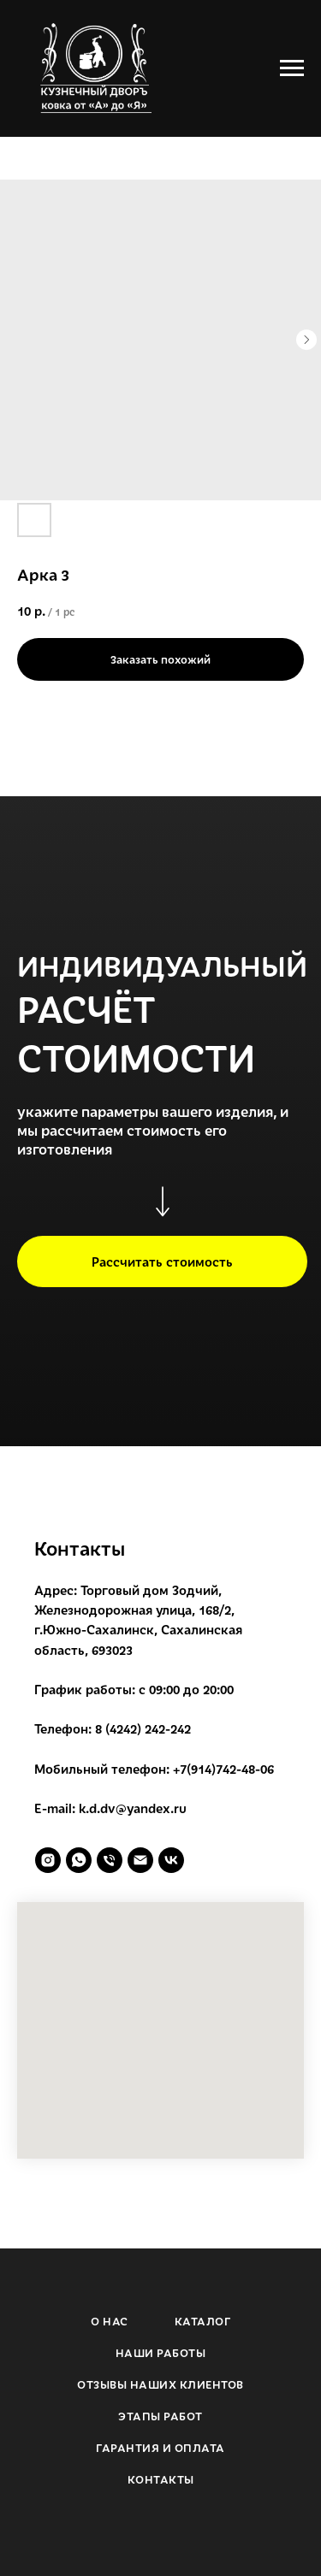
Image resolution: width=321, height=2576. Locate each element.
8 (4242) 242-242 (143, 1728)
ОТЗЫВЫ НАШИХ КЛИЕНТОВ (160, 2384)
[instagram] (48, 1860)
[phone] (109, 1860)
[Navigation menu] (292, 68)
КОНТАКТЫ (161, 2479)
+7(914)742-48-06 (223, 1768)
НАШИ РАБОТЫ (161, 2353)
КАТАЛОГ (203, 2321)
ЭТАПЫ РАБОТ (160, 2416)
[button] (162, 1261)
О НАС (109, 2321)
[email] (140, 1860)
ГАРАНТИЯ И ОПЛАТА (160, 2448)
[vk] (171, 1860)
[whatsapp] (79, 1860)
